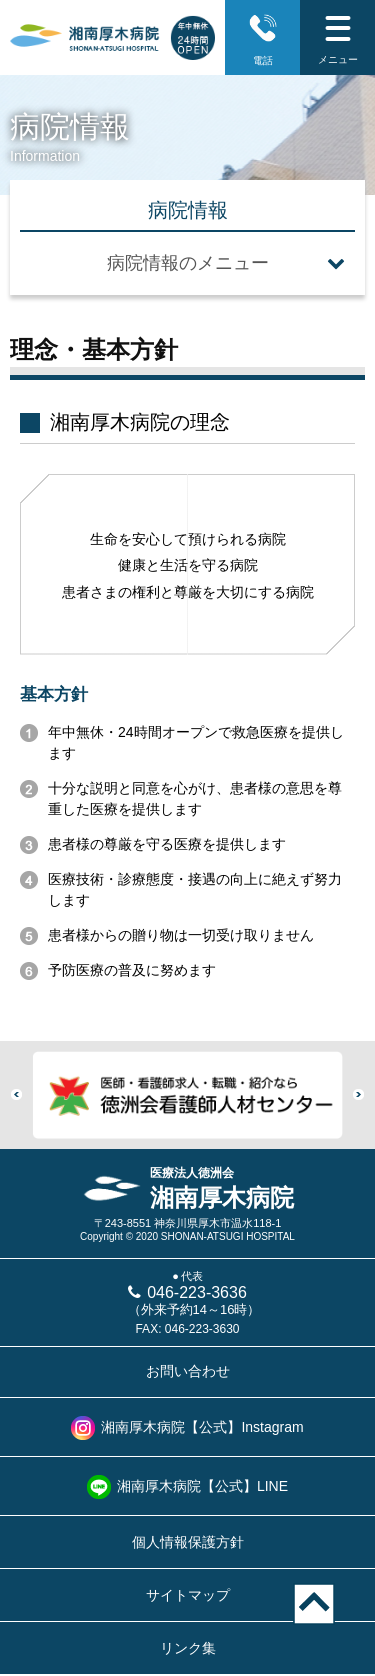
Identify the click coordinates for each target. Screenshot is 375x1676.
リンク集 (188, 1648)
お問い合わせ (188, 1371)
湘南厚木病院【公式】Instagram (202, 1427)
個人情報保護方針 (188, 1542)
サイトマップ (188, 1595)
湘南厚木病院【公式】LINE (202, 1486)
